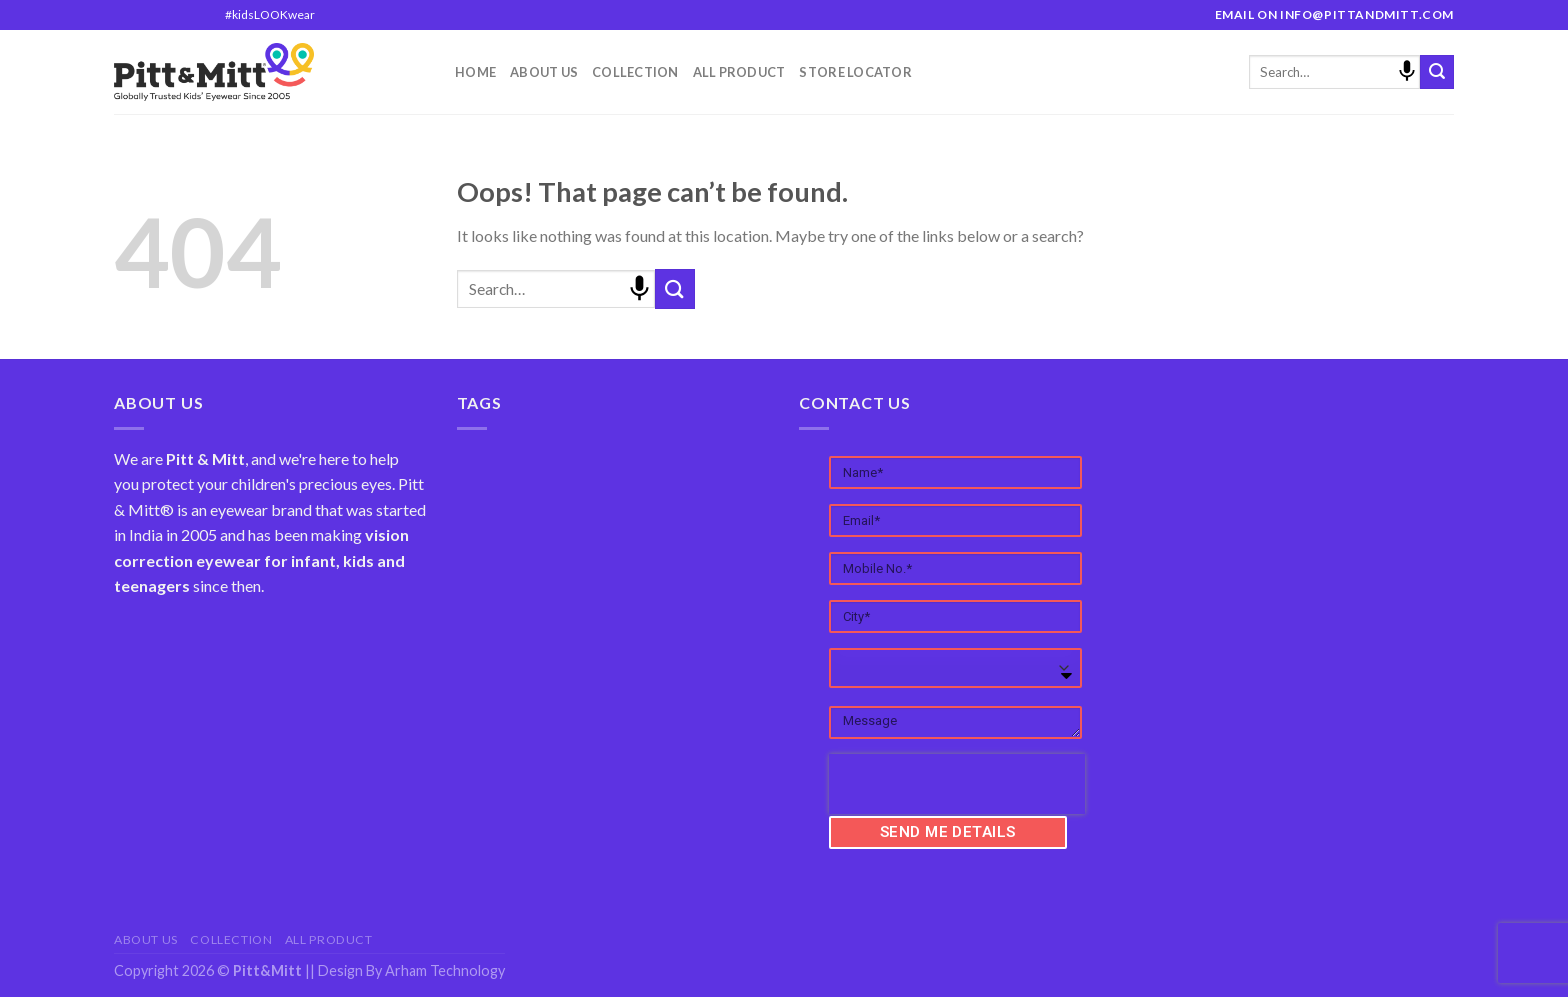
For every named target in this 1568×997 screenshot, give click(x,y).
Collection (635, 72)
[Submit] (1437, 72)
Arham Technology (445, 970)
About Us (544, 72)
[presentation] (957, 784)
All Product (739, 72)
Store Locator (855, 72)
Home (475, 72)
